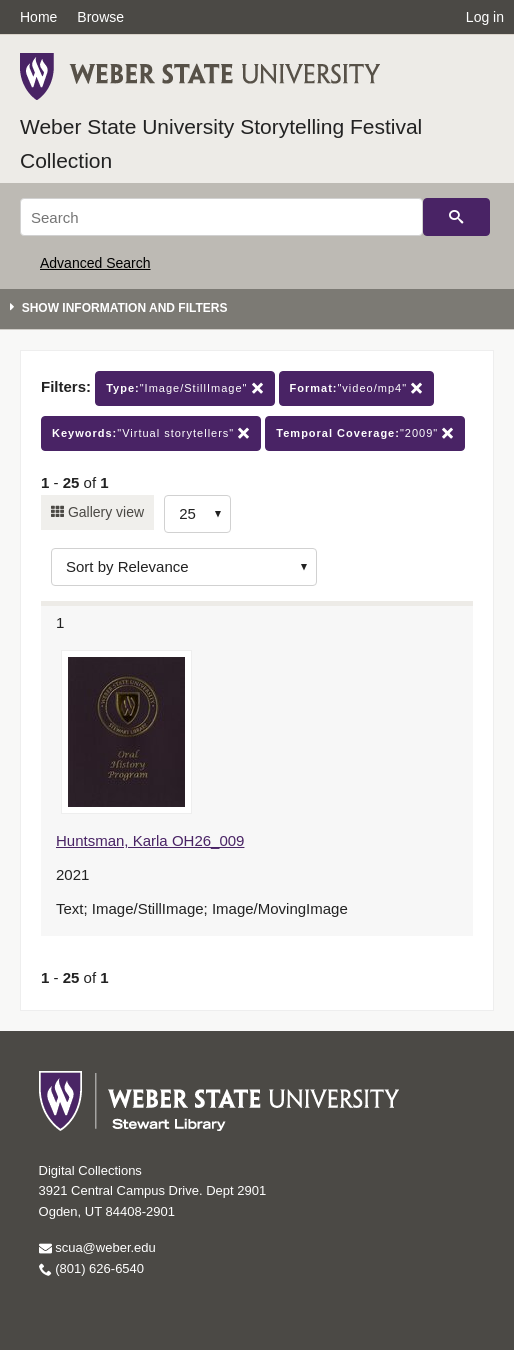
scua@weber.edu (97, 1247)
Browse (100, 17)
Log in (485, 17)
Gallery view (104, 512)
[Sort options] (184, 567)
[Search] (221, 217)
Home (38, 17)
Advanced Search (95, 263)
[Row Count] (197, 514)
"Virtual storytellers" (151, 433)
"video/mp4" (357, 388)
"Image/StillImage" (184, 388)
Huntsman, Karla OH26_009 (150, 840)
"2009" (365, 433)
